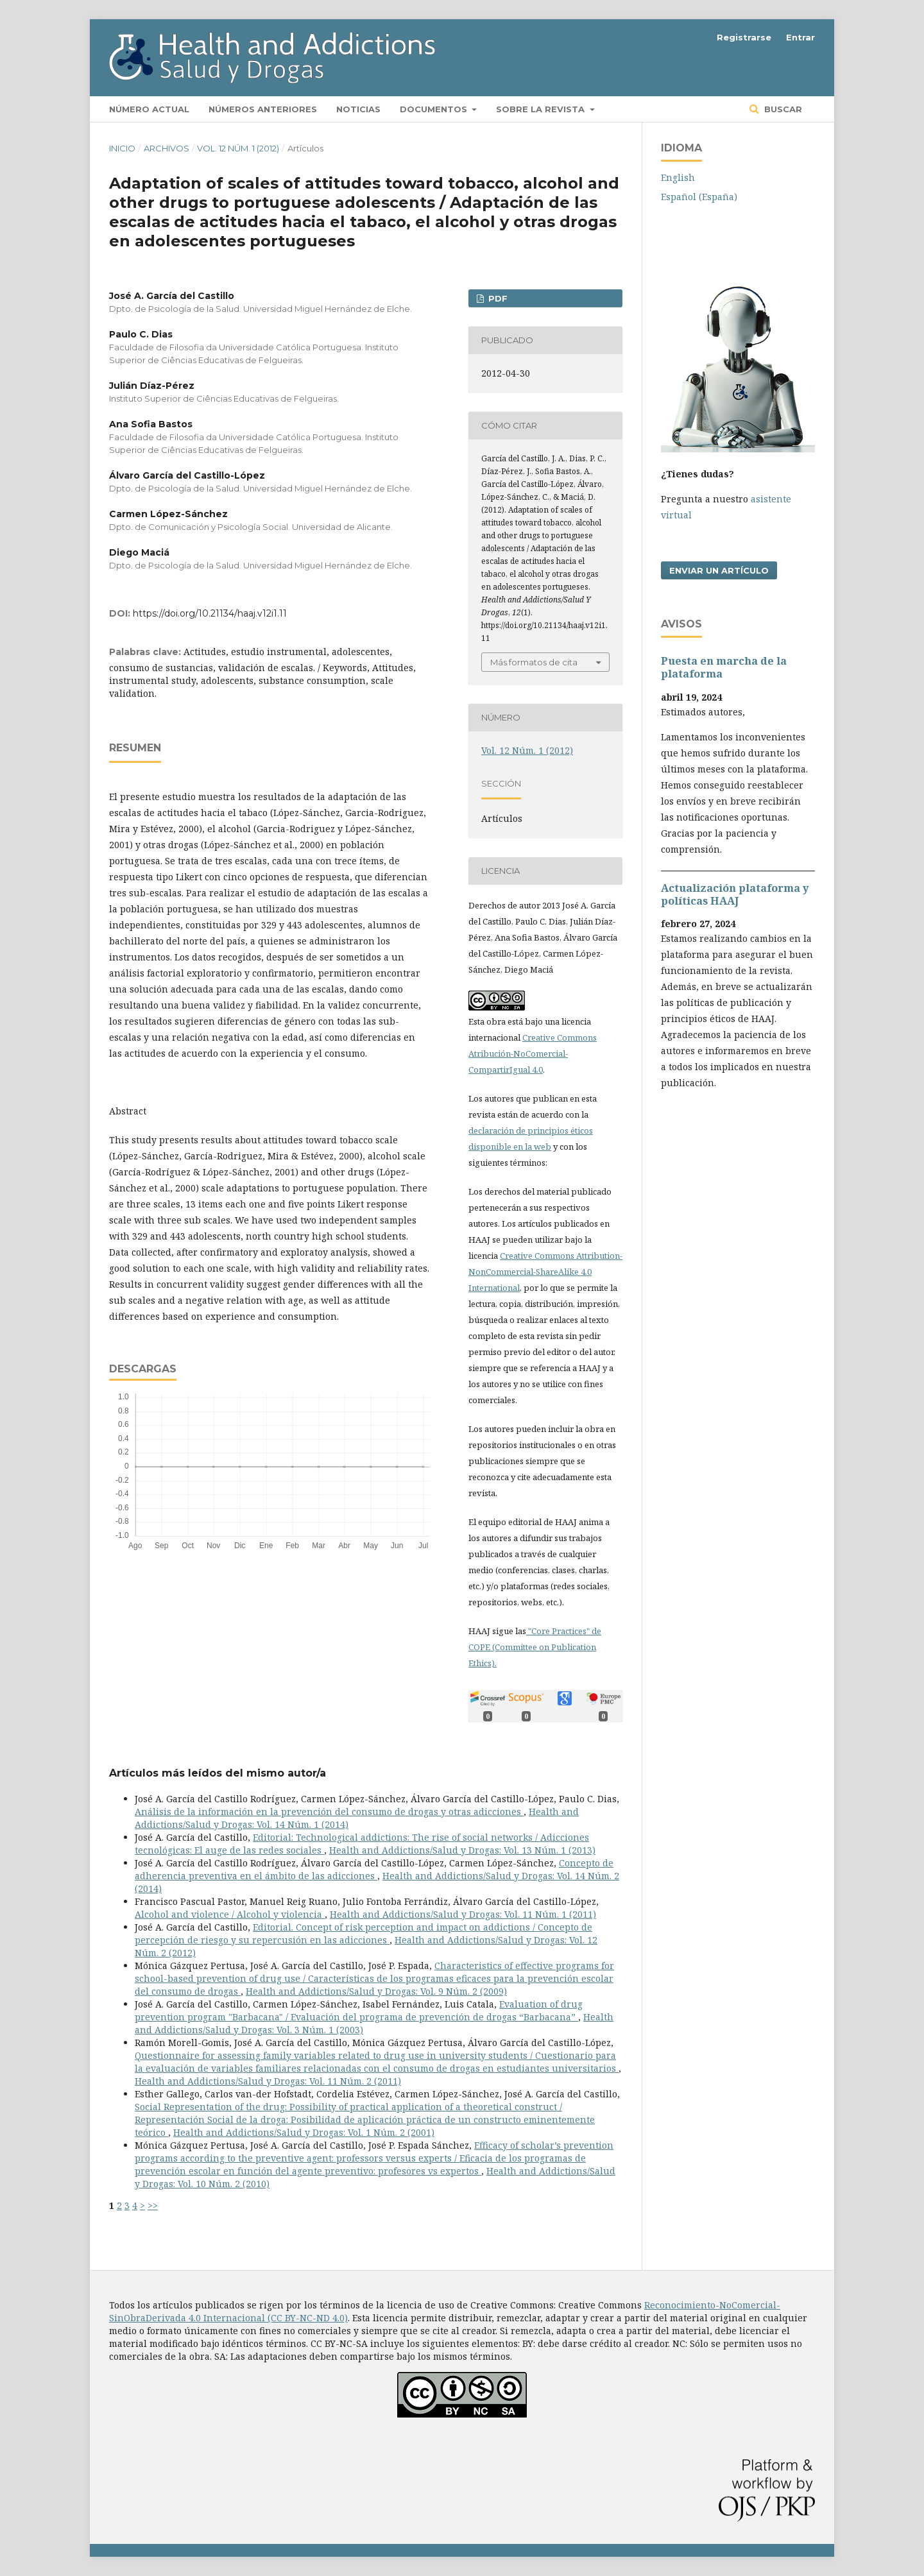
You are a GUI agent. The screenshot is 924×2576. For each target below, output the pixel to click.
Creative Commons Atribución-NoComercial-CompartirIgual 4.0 (532, 1053)
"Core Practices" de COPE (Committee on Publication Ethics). (534, 1647)
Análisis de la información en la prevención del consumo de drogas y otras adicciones (329, 1811)
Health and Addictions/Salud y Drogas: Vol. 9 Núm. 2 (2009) (376, 1991)
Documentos (435, 109)
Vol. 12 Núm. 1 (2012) (238, 148)
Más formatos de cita (534, 662)
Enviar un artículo (719, 570)
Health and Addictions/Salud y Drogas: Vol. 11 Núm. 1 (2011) (463, 1914)
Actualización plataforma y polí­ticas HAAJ (735, 894)
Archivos (166, 148)
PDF (497, 298)
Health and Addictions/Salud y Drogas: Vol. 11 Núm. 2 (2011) (268, 2081)
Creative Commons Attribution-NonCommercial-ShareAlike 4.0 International (545, 1271)
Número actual (149, 109)
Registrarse (744, 37)
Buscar (782, 109)
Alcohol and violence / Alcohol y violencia (230, 1914)
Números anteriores (263, 109)
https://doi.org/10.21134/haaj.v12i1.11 (210, 613)
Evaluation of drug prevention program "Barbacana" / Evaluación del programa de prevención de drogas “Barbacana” (359, 2010)
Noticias (358, 109)
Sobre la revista (541, 109)
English (678, 177)
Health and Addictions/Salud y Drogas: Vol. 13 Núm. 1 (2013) (462, 1850)
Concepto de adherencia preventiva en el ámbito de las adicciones (374, 1869)
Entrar (800, 37)
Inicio (122, 148)
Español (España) (699, 197)
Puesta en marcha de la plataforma (724, 667)
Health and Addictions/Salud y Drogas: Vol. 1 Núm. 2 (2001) (303, 2132)
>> (153, 2205)
